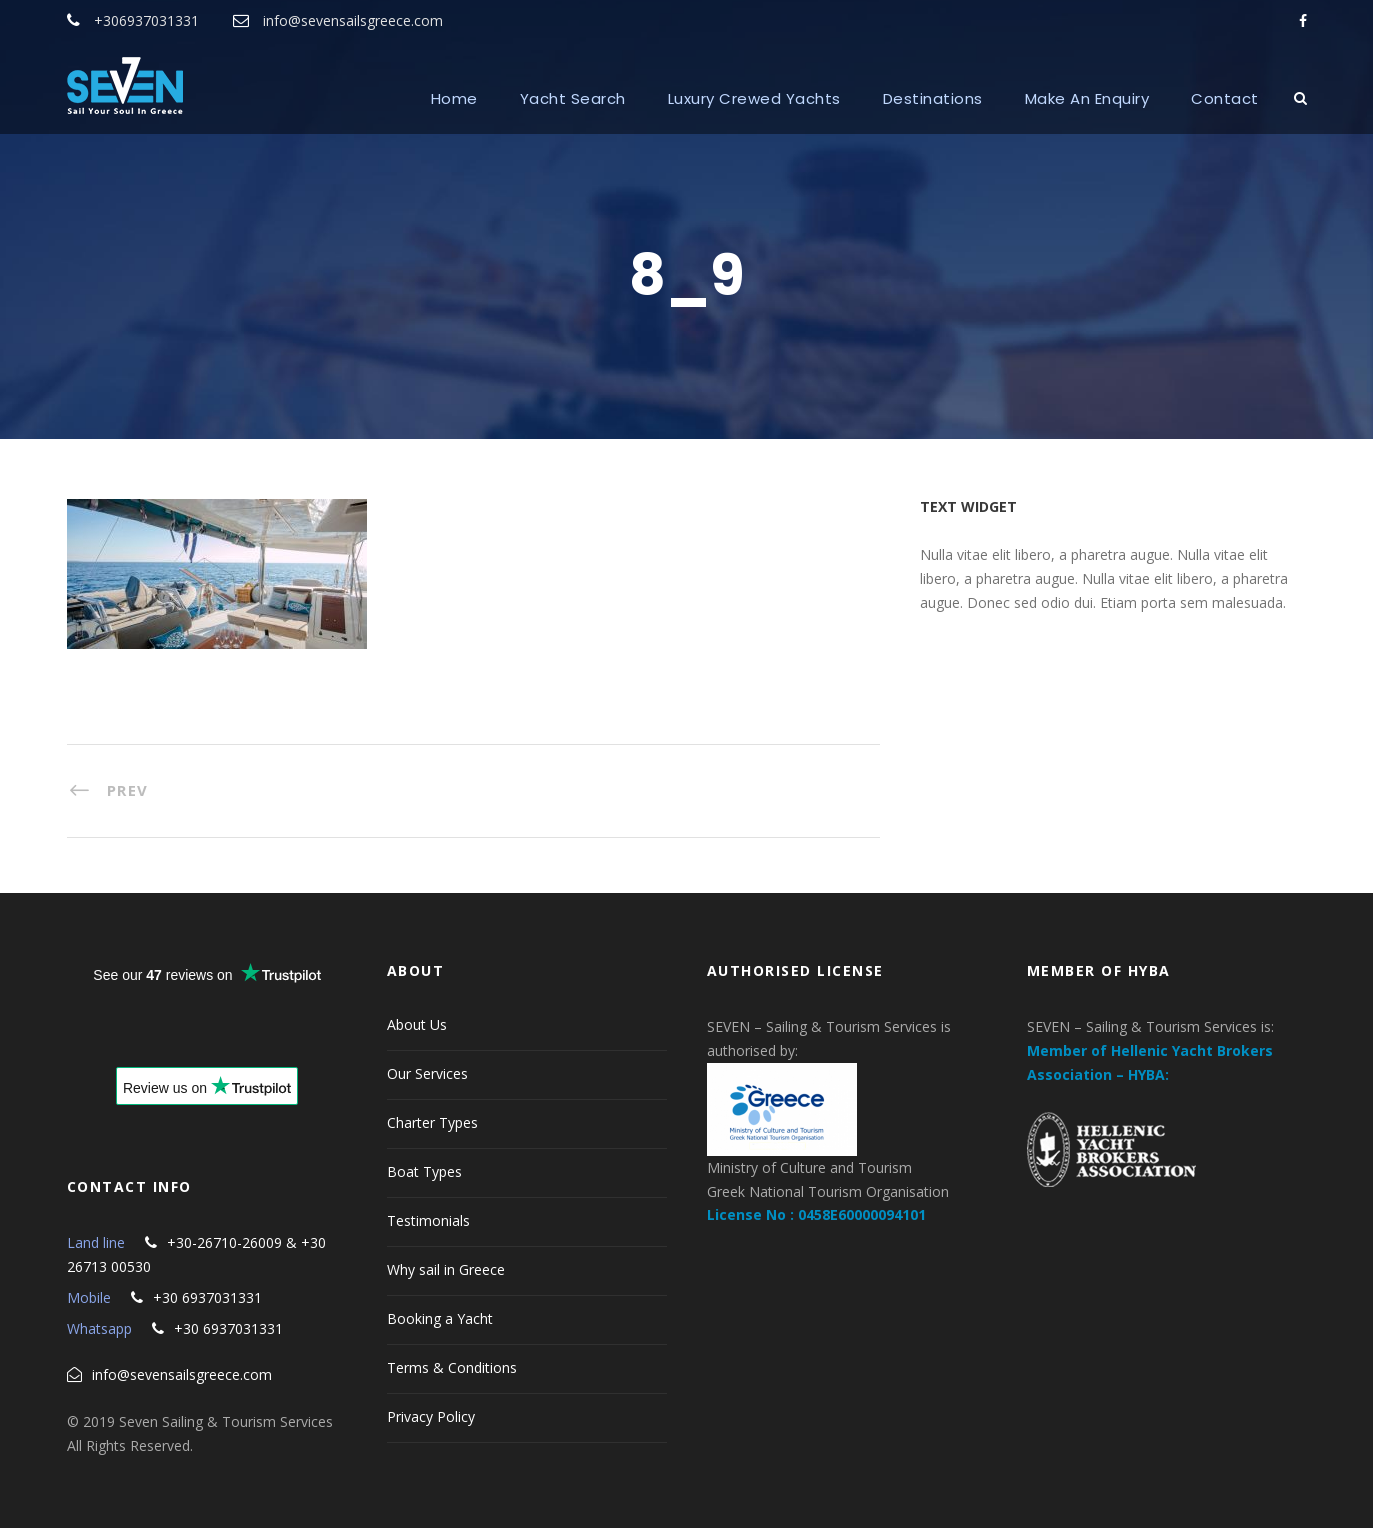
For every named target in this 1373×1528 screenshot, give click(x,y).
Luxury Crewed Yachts (754, 98)
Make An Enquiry (1087, 98)
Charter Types (432, 1122)
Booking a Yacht (440, 1318)
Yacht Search (573, 98)
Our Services (427, 1073)
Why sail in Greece (446, 1269)
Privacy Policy (431, 1416)
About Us (417, 1024)
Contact (1225, 98)
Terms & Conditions (452, 1367)
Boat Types (424, 1171)
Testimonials (428, 1220)
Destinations (933, 98)
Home (454, 98)
